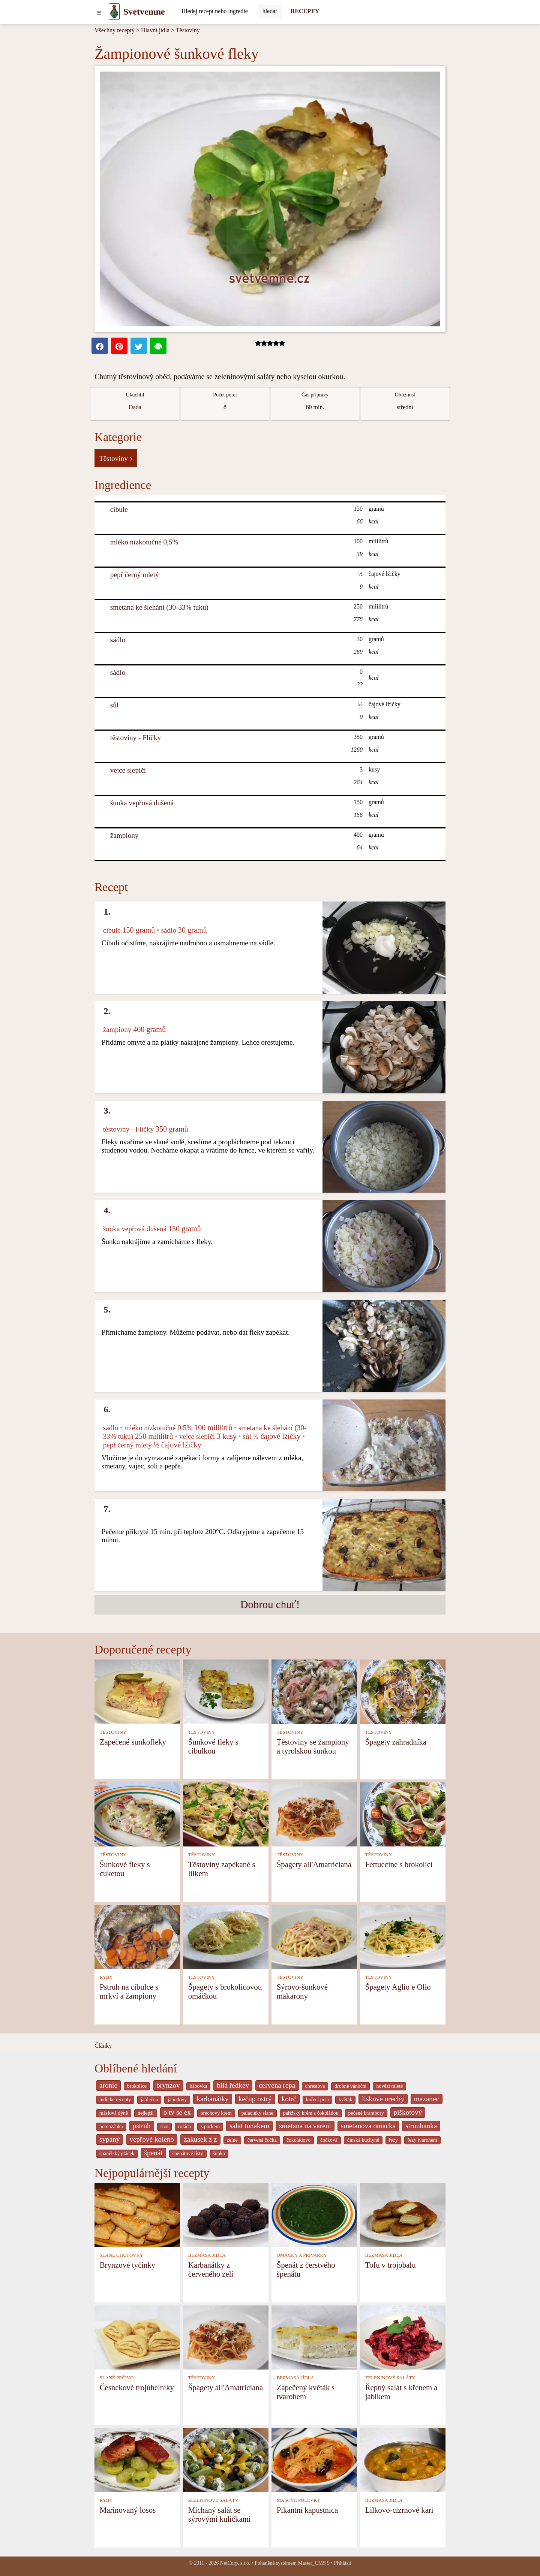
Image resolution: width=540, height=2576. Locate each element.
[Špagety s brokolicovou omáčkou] (225, 1936)
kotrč (289, 2099)
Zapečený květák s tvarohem (306, 2392)
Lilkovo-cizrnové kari (399, 2510)
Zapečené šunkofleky (133, 1741)
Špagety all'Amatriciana (314, 1864)
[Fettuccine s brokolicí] (403, 1814)
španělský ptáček (117, 2153)
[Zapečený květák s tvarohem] (314, 2337)
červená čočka (262, 2140)
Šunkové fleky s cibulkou (213, 1746)
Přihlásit (342, 2563)
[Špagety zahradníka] (403, 1691)
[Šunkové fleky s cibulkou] (225, 1691)
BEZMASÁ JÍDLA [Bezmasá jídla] (207, 2255)
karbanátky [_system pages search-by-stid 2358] (212, 2099)
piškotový (408, 2112)
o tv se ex (177, 2112)
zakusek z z (200, 2139)
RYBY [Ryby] (106, 1977)
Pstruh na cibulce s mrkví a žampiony (129, 1991)
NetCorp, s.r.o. (235, 2563)
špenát (153, 2153)
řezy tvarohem (422, 2140)
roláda (184, 2126)
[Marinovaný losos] (137, 2459)
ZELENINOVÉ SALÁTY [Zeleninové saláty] (390, 2377)
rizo (164, 2126)
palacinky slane (257, 2113)
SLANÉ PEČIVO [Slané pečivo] (117, 2377)
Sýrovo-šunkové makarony (302, 1991)
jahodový (177, 2099)
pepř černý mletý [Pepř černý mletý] (134, 575)
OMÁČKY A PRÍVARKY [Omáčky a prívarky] (302, 2255)
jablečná (149, 2099)
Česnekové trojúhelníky (137, 2387)
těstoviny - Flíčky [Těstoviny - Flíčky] (135, 738)
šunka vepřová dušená (142, 803)
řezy (393, 2140)
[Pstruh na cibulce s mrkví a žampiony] (137, 1936)
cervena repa (277, 2085)
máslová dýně (113, 2113)
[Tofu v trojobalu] (403, 2214)
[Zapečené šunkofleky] (137, 1691)
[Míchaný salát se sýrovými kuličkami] (225, 2459)
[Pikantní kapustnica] (314, 2459)
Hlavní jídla (155, 30)
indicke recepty (115, 2099)
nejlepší (146, 2113)
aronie (108, 2085)
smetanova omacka (368, 2126)
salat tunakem (249, 2126)
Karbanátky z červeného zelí (211, 2269)
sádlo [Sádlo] (118, 640)
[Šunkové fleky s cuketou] (137, 1814)
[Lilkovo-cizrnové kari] (403, 2459)
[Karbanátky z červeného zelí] (225, 2214)
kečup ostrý (255, 2099)
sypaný (109, 2139)
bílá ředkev (233, 2085)
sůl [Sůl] (114, 705)
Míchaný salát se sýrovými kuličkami (219, 2514)
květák (345, 2099)
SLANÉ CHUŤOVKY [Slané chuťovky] (121, 2255)
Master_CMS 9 (313, 2563)
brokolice (137, 2086)
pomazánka (111, 2126)
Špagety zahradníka (395, 1741)
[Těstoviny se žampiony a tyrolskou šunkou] (314, 1691)
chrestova (315, 2086)
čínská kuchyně (363, 2140)
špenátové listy (187, 2153)
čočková (329, 2140)
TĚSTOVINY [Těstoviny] (113, 1732)
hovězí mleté (389, 2086)
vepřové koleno (151, 2139)
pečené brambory (366, 2113)
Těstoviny (188, 30)
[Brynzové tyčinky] (137, 2214)
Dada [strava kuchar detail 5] (135, 407)
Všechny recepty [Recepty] (114, 30)
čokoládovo (298, 2140)
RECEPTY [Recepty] (305, 11)
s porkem (210, 2126)
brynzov (168, 2085)
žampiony (124, 835)
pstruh (142, 2126)
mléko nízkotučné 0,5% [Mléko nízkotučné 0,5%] (144, 542)
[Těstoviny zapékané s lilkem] (225, 1814)
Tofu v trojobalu (390, 2265)
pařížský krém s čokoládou (311, 2113)
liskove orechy (383, 2099)
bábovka (198, 2086)
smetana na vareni (305, 2126)
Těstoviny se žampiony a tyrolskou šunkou (313, 1746)
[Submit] (270, 11)
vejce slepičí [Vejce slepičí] (128, 770)
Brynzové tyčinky (127, 2265)
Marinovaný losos (128, 2510)
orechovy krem (216, 2113)
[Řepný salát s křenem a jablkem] (403, 2337)
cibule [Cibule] (119, 509)
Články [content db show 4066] (103, 2045)
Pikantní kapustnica (307, 2510)
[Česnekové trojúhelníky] (137, 2337)
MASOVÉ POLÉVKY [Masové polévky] (299, 2500)
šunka (219, 2153)
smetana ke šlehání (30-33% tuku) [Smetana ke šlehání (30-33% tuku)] (159, 607)
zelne (232, 2140)
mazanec (426, 2099)
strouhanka (421, 2126)
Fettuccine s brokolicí (399, 1864)
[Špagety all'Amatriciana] (314, 1814)
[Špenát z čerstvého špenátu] (314, 2214)
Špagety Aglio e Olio (398, 1986)
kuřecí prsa (317, 2099)
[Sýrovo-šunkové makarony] (314, 1936)
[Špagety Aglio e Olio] (403, 1936)
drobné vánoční (350, 2086)
